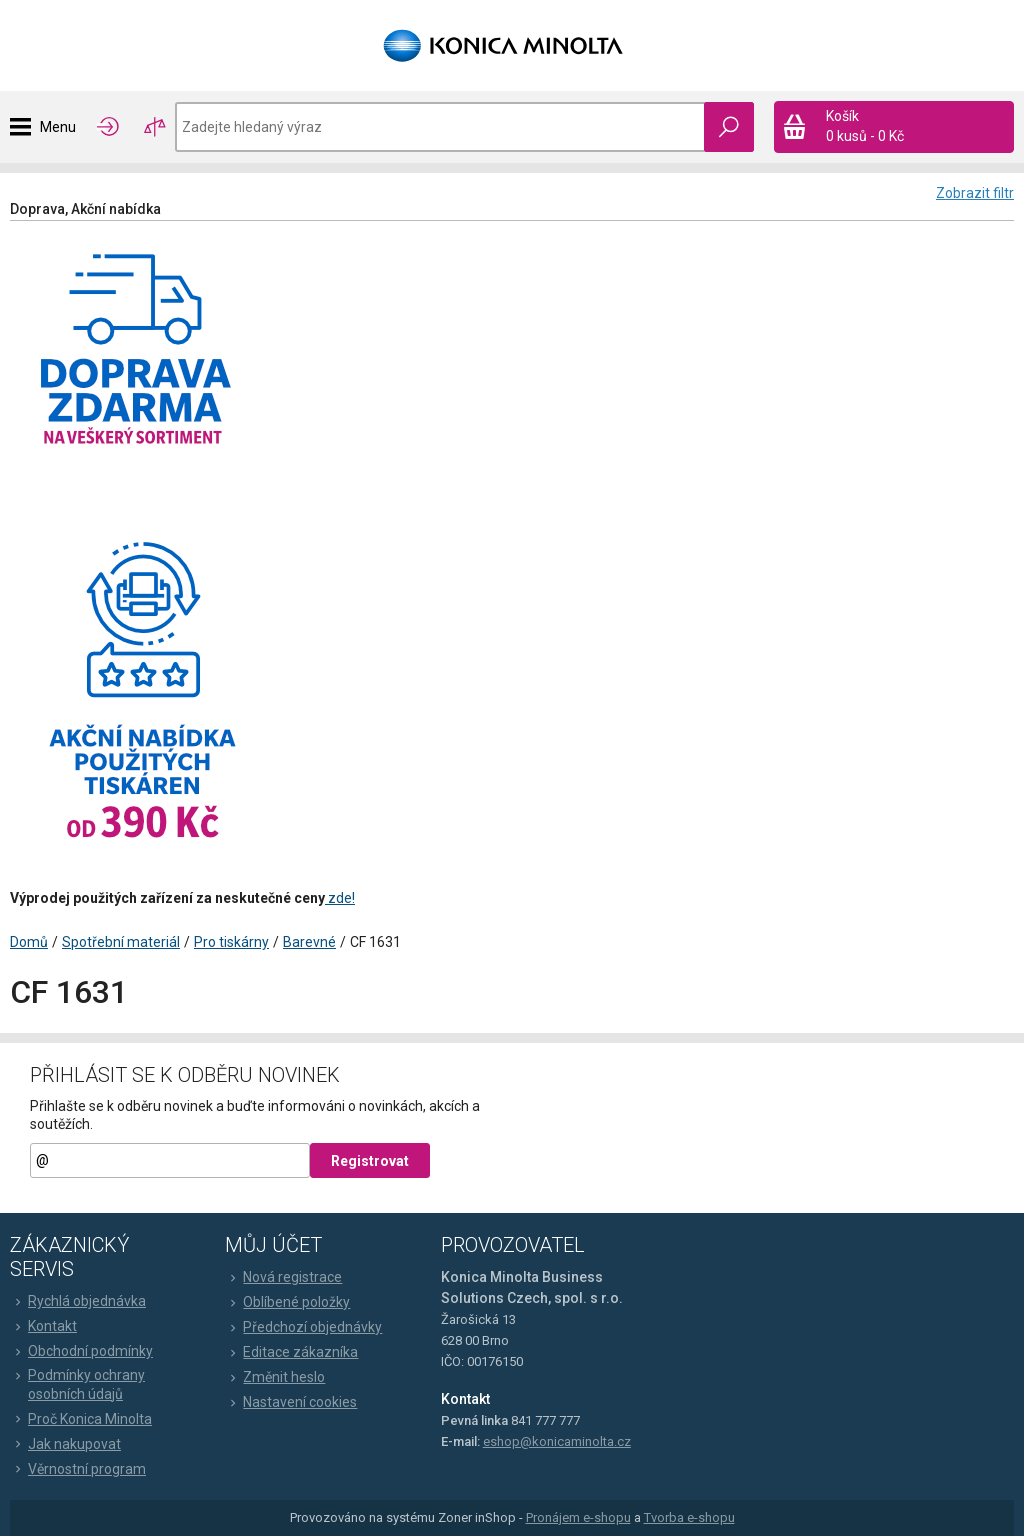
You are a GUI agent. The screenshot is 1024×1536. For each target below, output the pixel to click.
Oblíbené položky (287, 1302)
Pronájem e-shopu (578, 1517)
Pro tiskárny (231, 942)
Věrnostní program (78, 1469)
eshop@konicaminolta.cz (557, 1441)
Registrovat (370, 1161)
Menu (58, 127)
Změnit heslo (275, 1377)
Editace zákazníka (291, 1352)
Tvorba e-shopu (689, 1517)
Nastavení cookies (291, 1402)
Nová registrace (283, 1277)
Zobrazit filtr (975, 193)
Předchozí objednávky (303, 1327)
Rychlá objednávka (78, 1301)
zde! (340, 898)
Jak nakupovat (65, 1444)
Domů (29, 942)
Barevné (309, 942)
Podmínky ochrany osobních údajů (77, 1384)
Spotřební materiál (121, 942)
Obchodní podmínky (81, 1351)
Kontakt (43, 1326)
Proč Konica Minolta (81, 1419)
